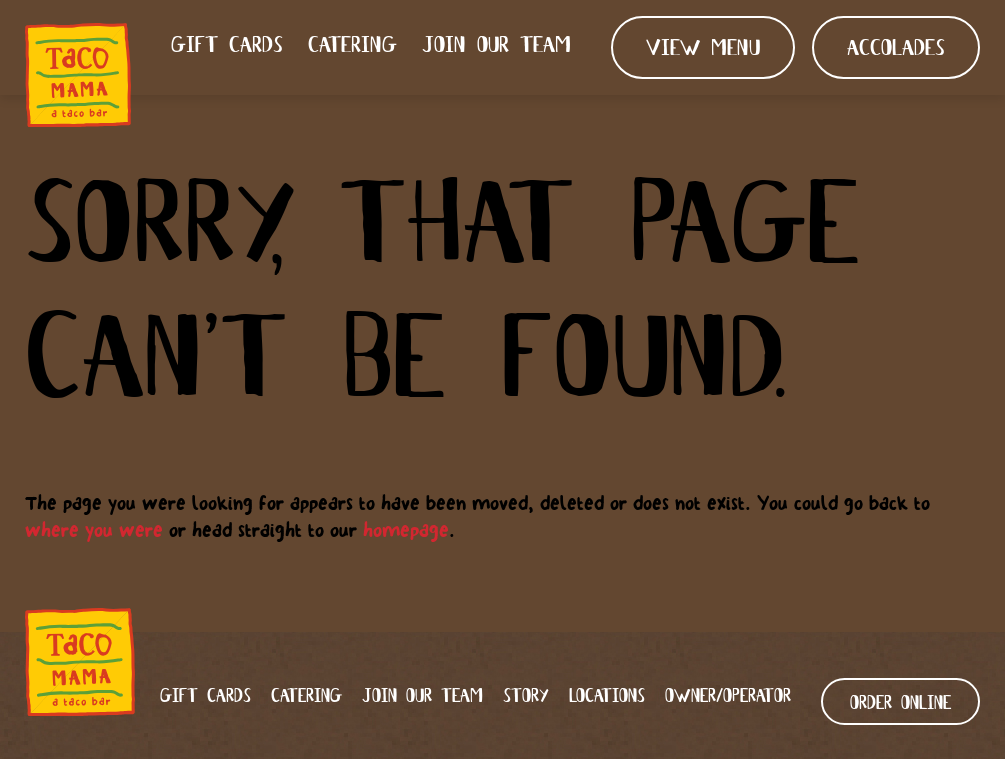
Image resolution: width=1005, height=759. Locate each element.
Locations (607, 696)
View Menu (703, 49)
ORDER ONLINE (900, 703)
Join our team (496, 46)
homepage (406, 530)
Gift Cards (227, 46)
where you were (94, 530)
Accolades (896, 49)
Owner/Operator (728, 696)
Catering (352, 46)
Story (526, 696)
